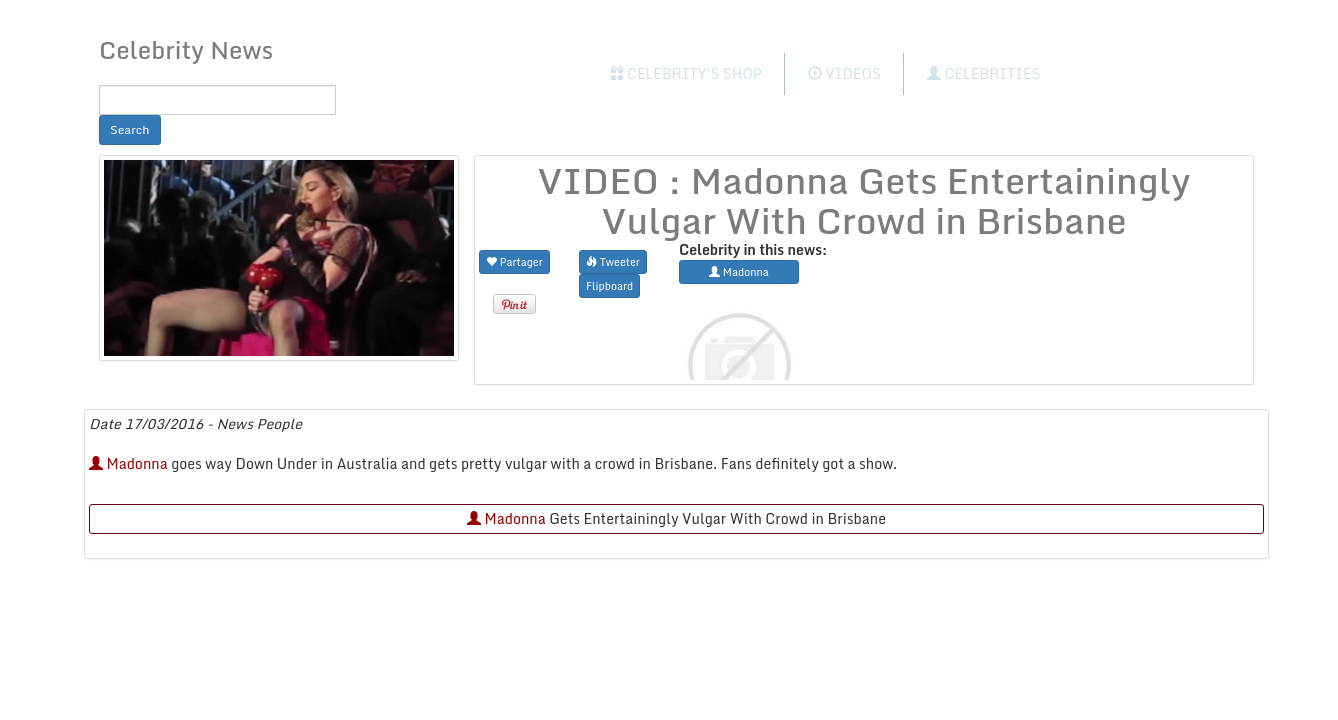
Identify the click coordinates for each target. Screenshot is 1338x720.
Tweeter (613, 261)
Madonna (128, 463)
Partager (514, 261)
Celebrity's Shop (686, 73)
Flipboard (609, 285)
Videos (844, 73)
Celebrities (983, 73)
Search (130, 129)
